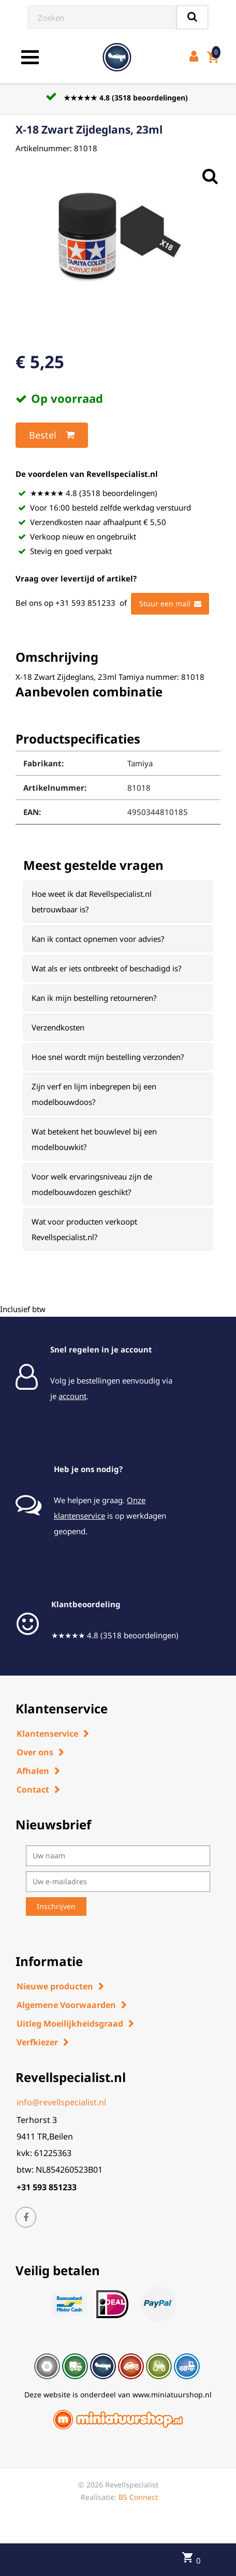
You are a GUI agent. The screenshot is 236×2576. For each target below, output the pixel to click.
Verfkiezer (37, 2042)
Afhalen (33, 1771)
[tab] (118, 901)
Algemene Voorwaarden (66, 2005)
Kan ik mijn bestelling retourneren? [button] (94, 998)
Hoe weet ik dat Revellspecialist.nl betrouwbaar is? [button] (92, 901)
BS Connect (138, 2497)
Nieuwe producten (55, 1986)
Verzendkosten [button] (58, 1027)
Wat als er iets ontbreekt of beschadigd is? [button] (107, 968)
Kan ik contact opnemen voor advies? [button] (98, 939)
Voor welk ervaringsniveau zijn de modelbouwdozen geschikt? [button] (92, 1184)
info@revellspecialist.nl (61, 2102)
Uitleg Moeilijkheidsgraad (70, 2023)
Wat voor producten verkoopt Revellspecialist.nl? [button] (84, 1229)
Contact (33, 1789)
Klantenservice (47, 1733)
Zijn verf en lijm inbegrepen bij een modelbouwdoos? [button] (94, 1094)
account (72, 1396)
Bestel (52, 435)
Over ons (35, 1752)
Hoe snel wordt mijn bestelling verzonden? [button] (108, 1057)
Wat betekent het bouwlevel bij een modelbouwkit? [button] (94, 1139)
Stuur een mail (170, 603)
